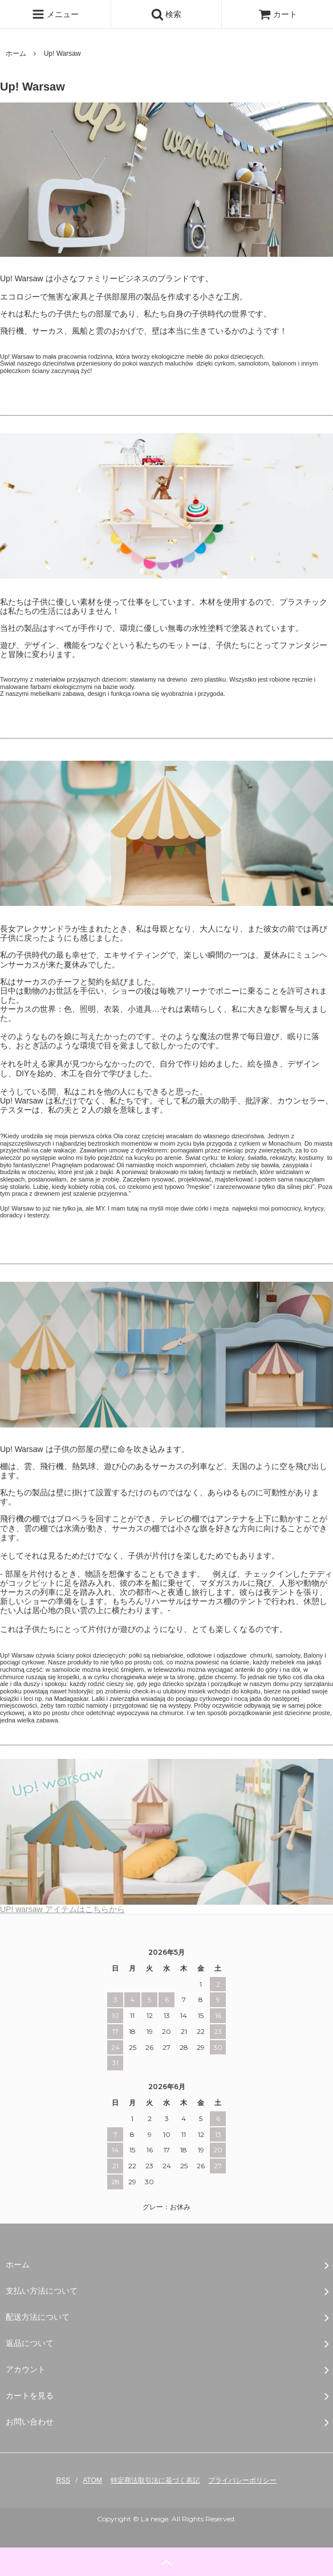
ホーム (16, 54)
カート (277, 14)
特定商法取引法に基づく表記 (155, 2480)
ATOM (92, 2480)
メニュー (55, 14)
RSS (63, 2480)
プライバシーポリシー (242, 2480)
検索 (166, 14)
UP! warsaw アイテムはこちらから (166, 1905)
